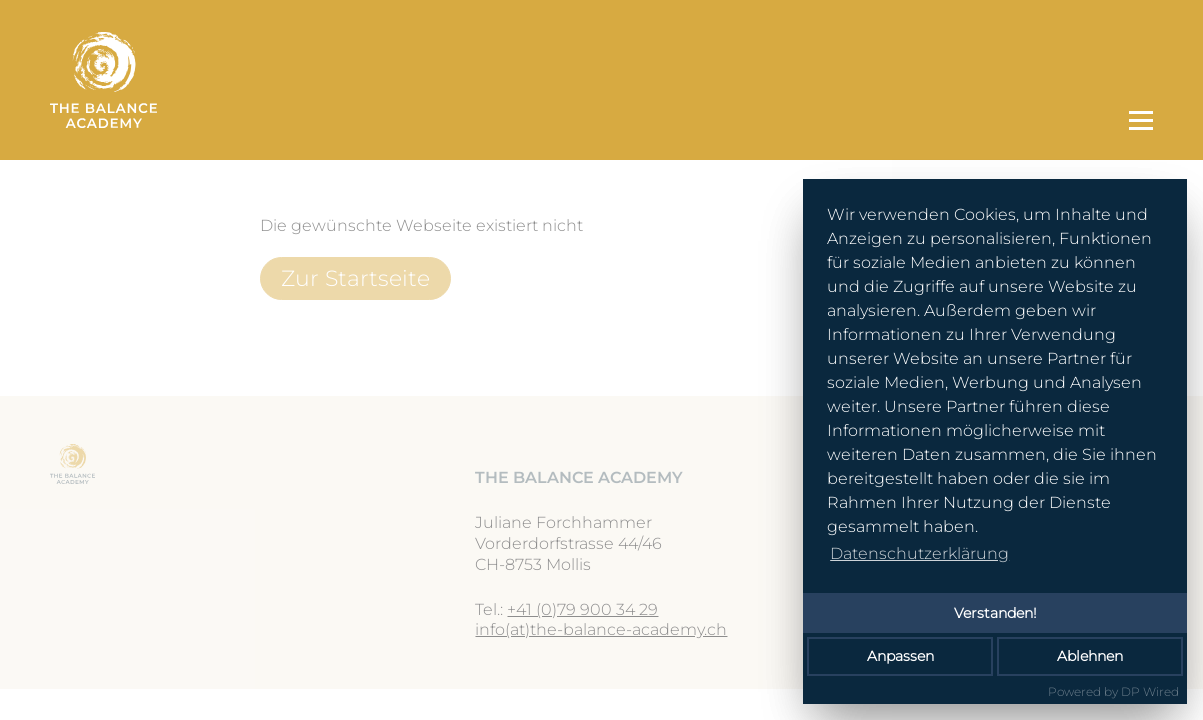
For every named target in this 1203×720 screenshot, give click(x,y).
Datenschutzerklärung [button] (919, 553)
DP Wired (1150, 691)
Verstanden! (995, 613)
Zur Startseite (355, 278)
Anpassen (900, 656)
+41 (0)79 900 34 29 (582, 609)
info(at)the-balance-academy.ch (601, 629)
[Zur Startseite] (579, 80)
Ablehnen (1090, 656)
